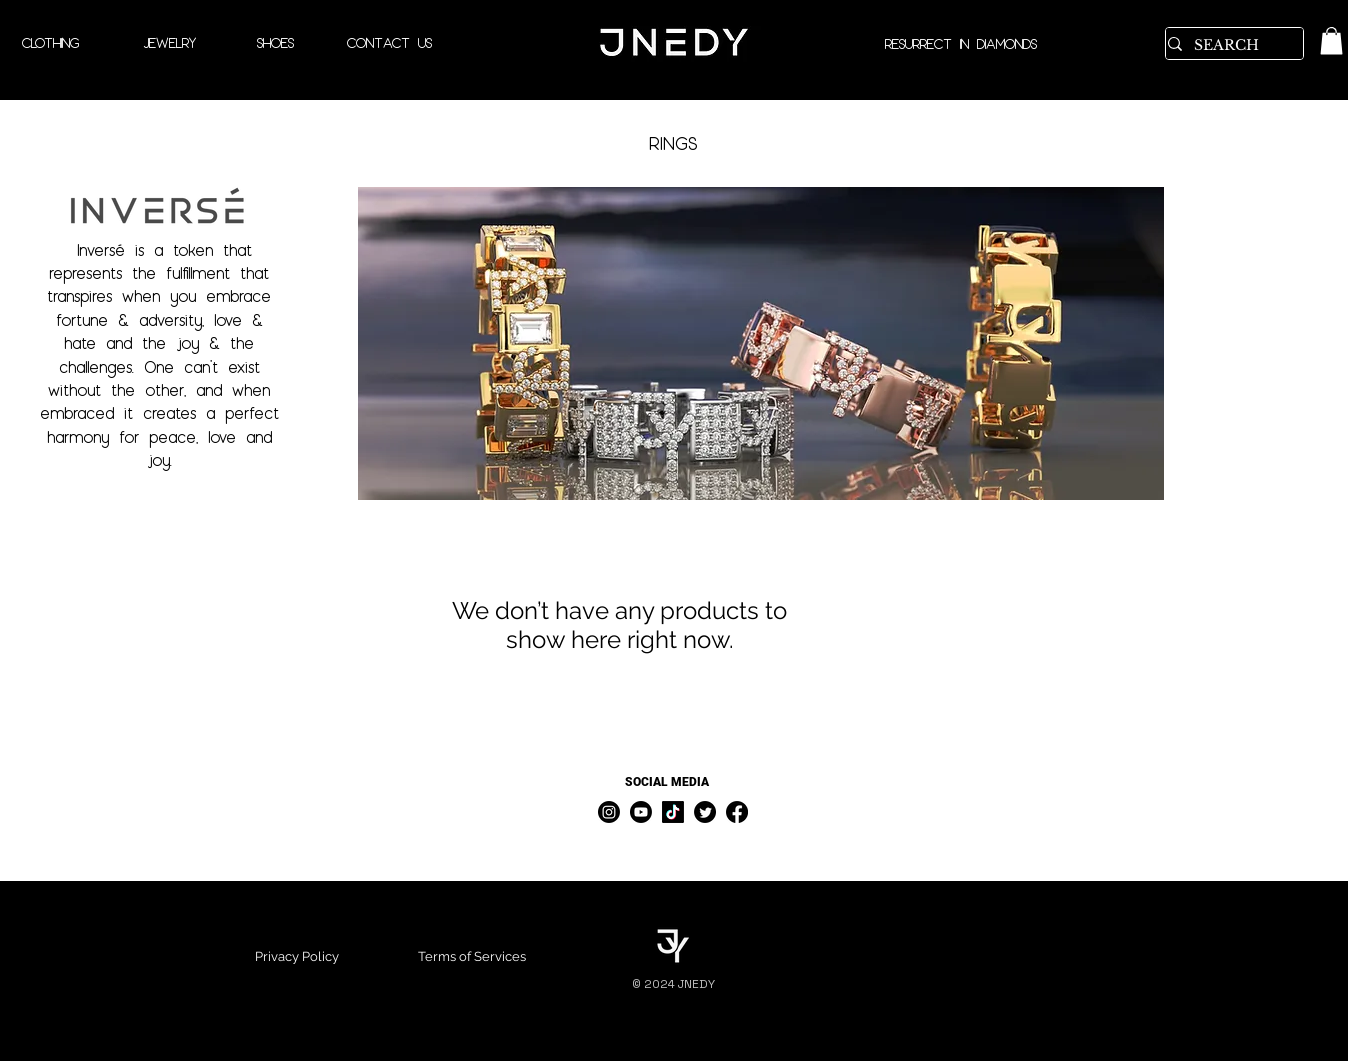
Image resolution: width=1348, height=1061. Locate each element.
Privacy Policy (297, 956)
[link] (1331, 40)
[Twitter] (705, 812)
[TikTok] (673, 812)
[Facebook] (737, 812)
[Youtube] (641, 812)
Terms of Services (472, 956)
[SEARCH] (1227, 46)
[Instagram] (609, 812)
